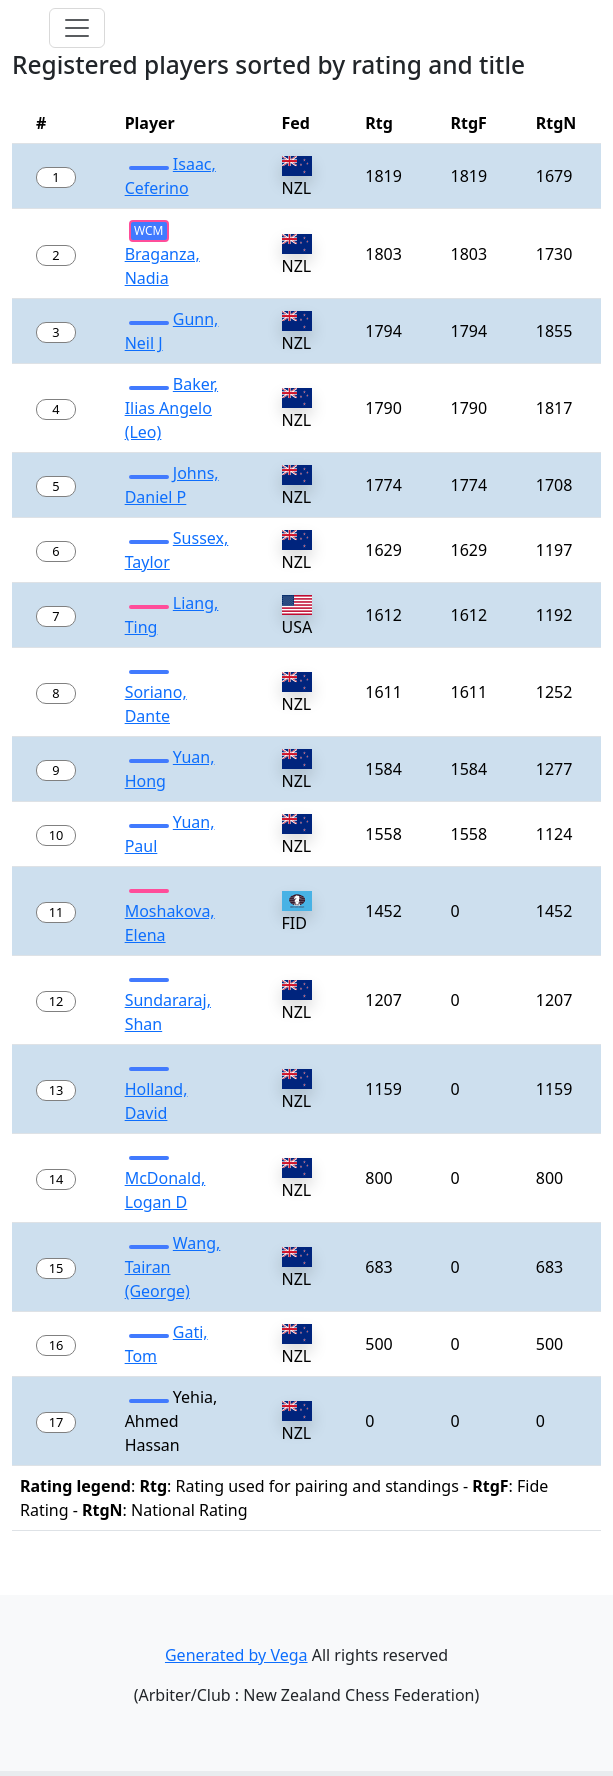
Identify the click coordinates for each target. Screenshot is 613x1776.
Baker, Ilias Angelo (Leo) (171, 408)
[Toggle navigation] (77, 28)
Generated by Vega (236, 1655)
